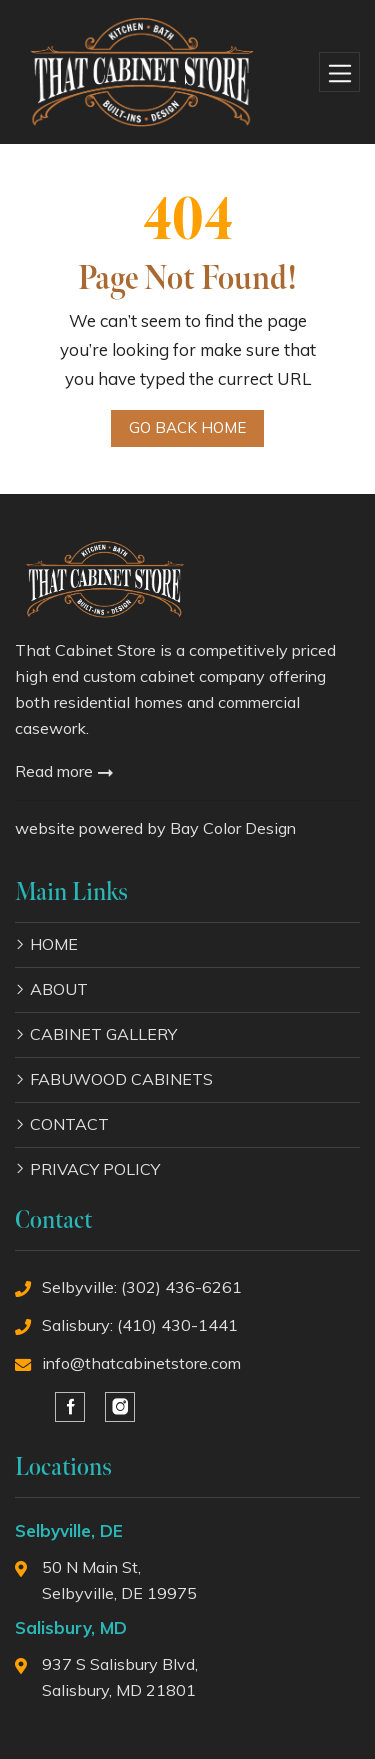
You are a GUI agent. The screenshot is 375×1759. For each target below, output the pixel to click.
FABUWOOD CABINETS (121, 1079)
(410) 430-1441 (177, 1325)
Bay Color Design (233, 828)
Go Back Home (187, 427)
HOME (54, 944)
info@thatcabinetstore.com (141, 1363)
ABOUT (59, 989)
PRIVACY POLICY (95, 1169)
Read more (64, 771)
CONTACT (69, 1124)
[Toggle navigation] (339, 72)
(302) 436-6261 (181, 1287)
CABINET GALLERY (103, 1034)
